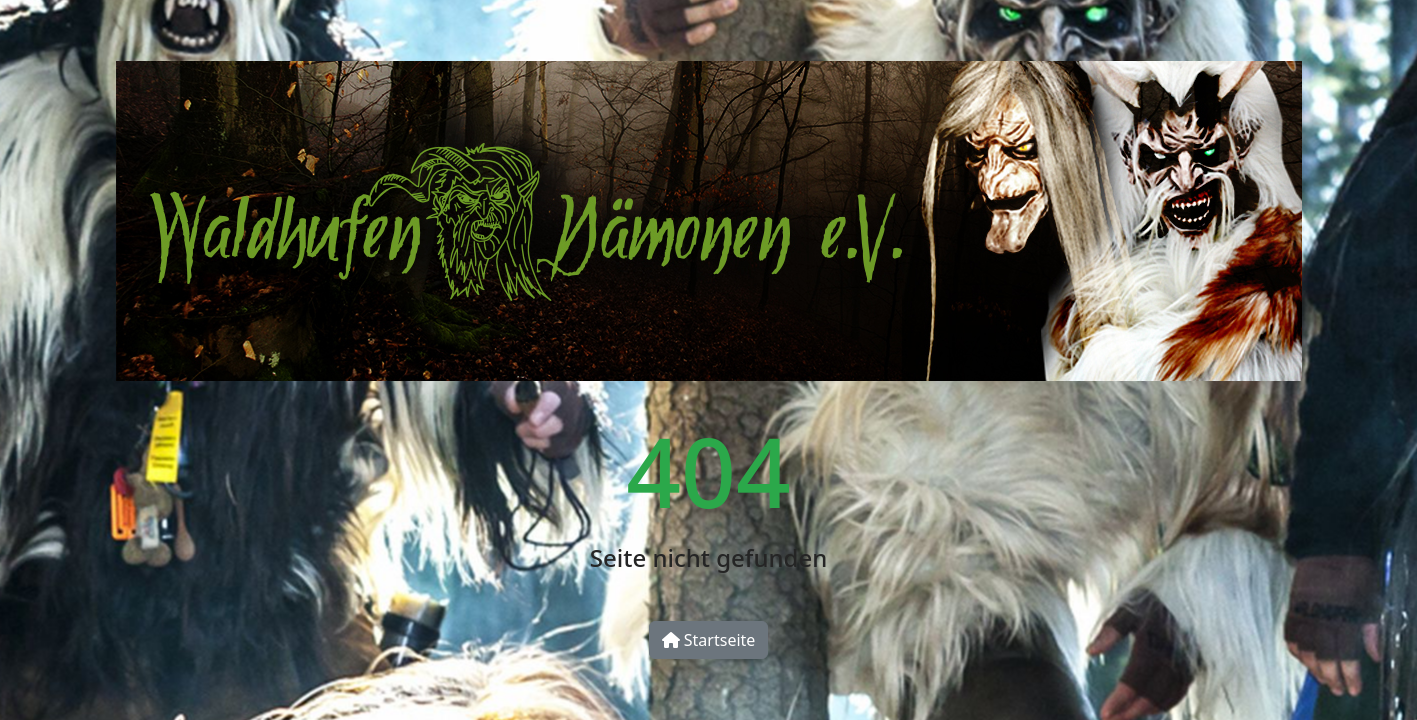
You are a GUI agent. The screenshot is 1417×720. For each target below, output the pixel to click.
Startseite (709, 640)
